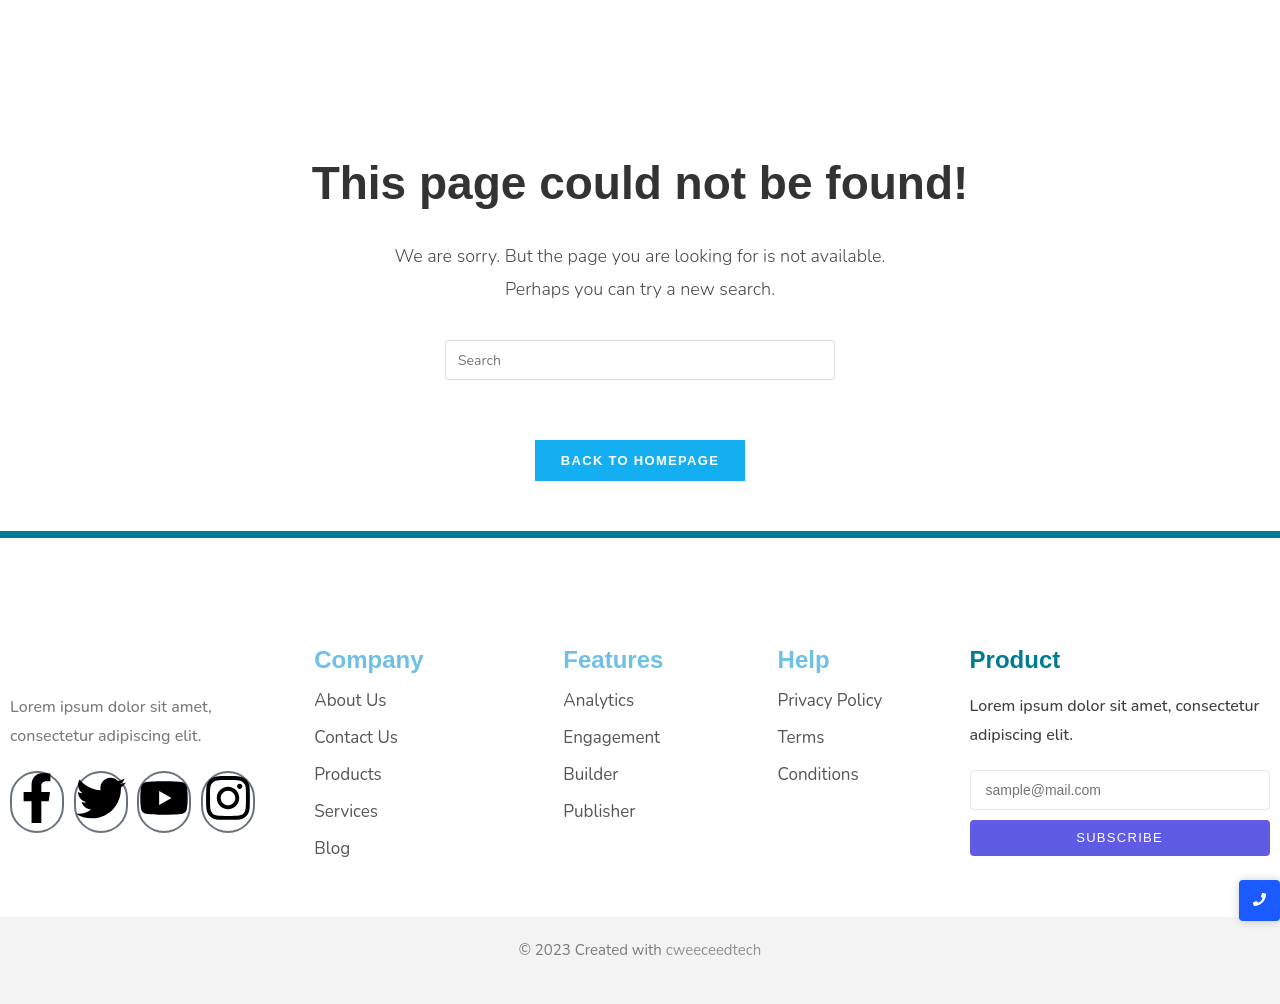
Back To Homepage (640, 460)
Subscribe (1119, 837)
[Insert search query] (640, 360)
